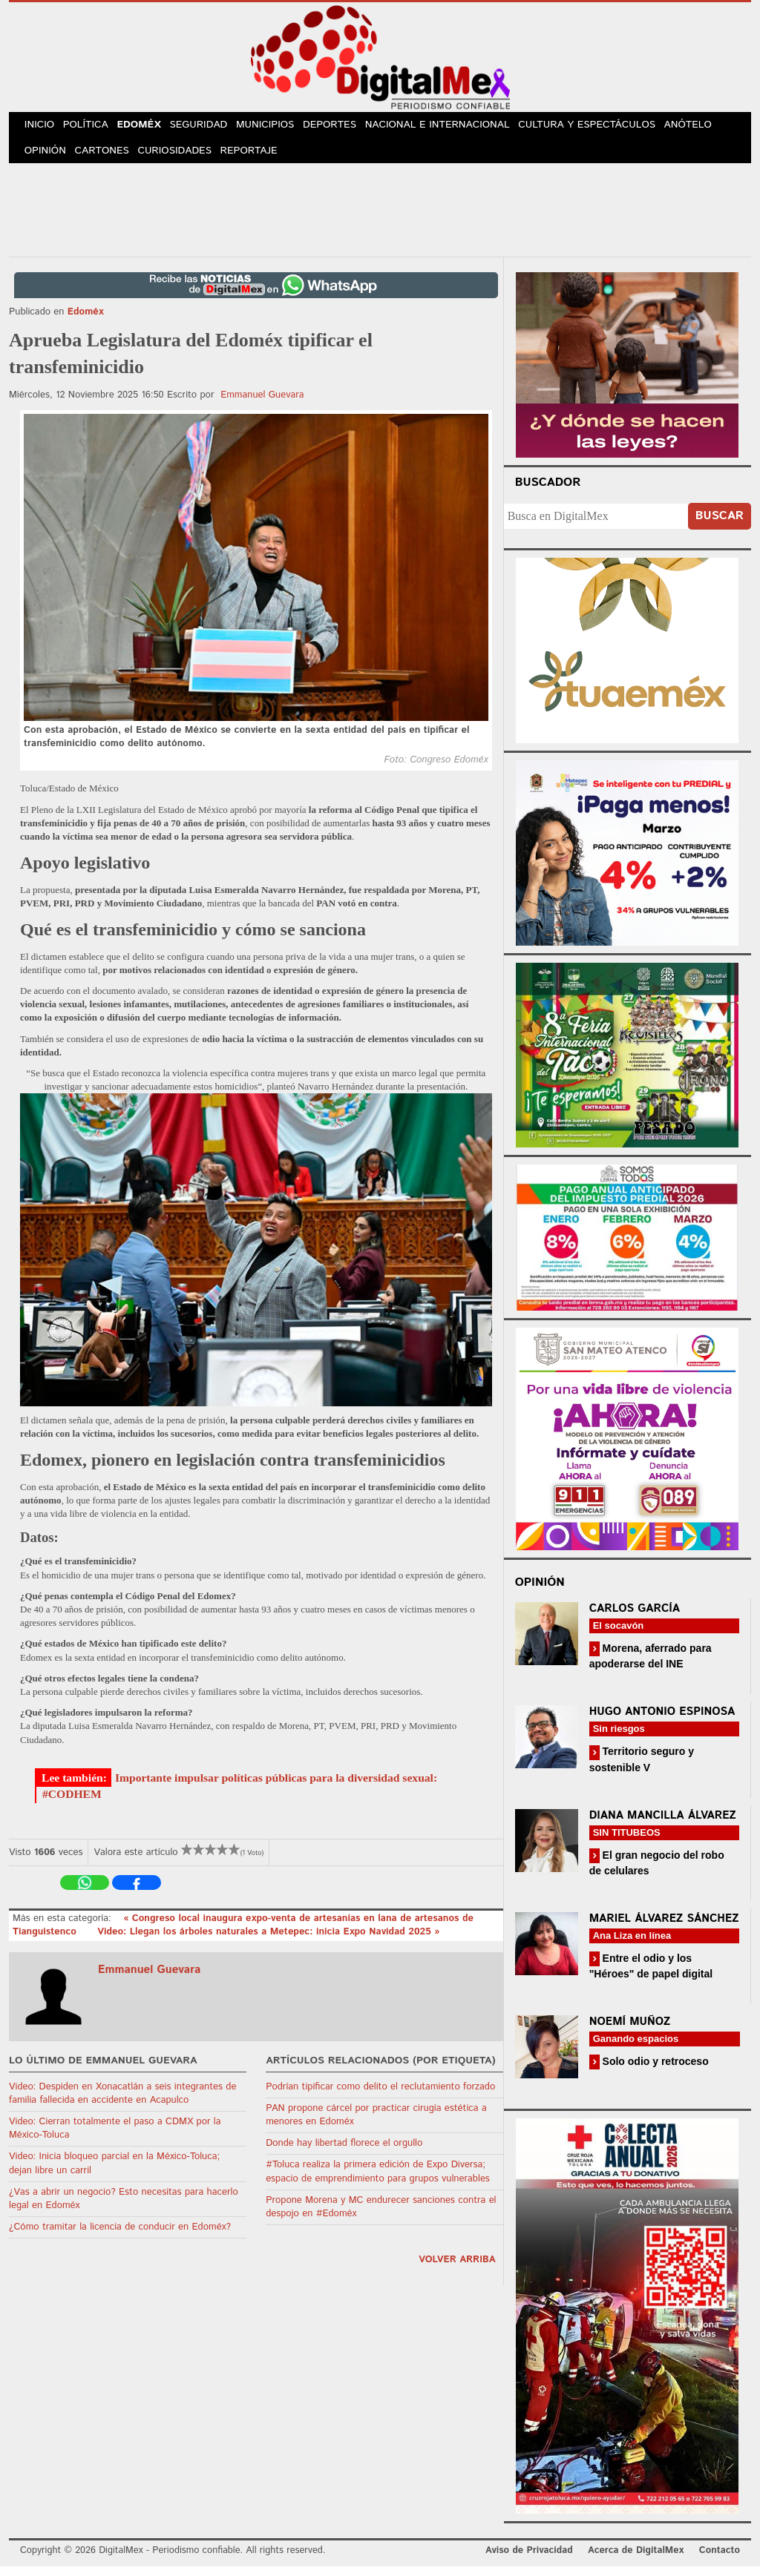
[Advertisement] (380, 217)
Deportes (348, 128)
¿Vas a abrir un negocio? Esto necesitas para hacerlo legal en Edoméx (123, 2208)
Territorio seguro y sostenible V (641, 1769)
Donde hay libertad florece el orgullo (344, 2154)
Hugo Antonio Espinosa (662, 1722)
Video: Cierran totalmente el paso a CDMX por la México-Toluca (115, 2138)
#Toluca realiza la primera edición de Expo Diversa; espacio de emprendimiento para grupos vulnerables (378, 2181)
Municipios (280, 128)
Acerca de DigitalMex (636, 2561)
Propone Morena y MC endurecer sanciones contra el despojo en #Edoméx (381, 2216)
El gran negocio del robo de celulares (656, 1872)
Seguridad (211, 128)
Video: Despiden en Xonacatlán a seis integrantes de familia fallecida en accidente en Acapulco (122, 2103)
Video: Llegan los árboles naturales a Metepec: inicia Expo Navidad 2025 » (268, 1942)
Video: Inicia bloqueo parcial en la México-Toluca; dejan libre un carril (114, 2173)
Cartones (107, 158)
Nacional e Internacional (456, 128)
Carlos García (634, 1618)
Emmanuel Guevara (262, 405)
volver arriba (457, 2270)
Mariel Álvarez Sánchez (664, 1928)
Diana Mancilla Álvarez (662, 1825)
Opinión (47, 158)
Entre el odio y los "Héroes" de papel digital (651, 1975)
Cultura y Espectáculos (603, 128)
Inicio (41, 128)
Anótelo (705, 128)
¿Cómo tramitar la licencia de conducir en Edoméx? (120, 2237)
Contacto (719, 2561)
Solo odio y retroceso (654, 2071)
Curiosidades (182, 158)
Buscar (719, 525)
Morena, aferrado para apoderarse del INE (650, 1665)
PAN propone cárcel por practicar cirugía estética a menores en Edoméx (376, 2124)
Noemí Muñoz (630, 2031)
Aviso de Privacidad (529, 2561)
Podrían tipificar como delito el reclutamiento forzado (380, 2096)
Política (92, 128)
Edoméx (148, 128)
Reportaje (258, 158)
